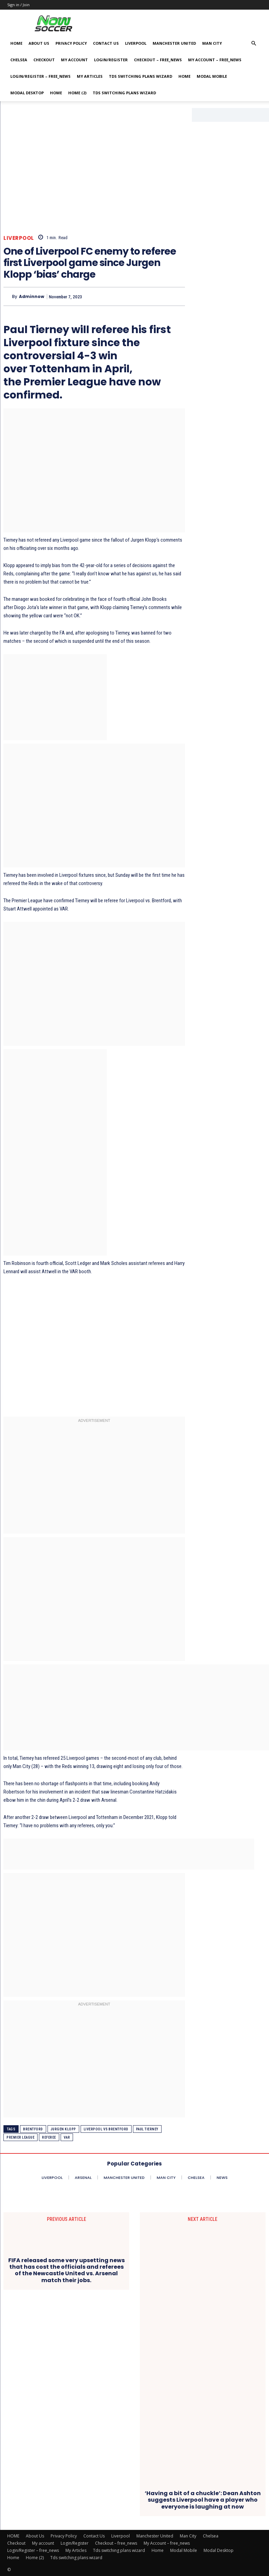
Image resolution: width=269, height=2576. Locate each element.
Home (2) (77, 92)
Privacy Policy (71, 43)
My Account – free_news (214, 59)
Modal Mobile (212, 76)
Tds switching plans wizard (140, 76)
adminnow (31, 296)
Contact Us (106, 43)
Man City (212, 43)
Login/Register (111, 59)
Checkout (44, 59)
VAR (67, 2137)
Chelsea (18, 59)
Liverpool (135, 43)
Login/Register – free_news (40, 76)
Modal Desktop (27, 92)
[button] (254, 43)
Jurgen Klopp (63, 2129)
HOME (16, 43)
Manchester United (174, 43)
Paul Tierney (147, 2129)
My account (74, 59)
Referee (49, 2137)
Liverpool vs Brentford (106, 2129)
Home (184, 76)
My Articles (90, 76)
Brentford (33, 2129)
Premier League (20, 2137)
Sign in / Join (18, 4)
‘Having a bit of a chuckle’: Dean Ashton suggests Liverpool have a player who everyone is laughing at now (203, 2500)
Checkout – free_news (158, 59)
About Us (39, 43)
